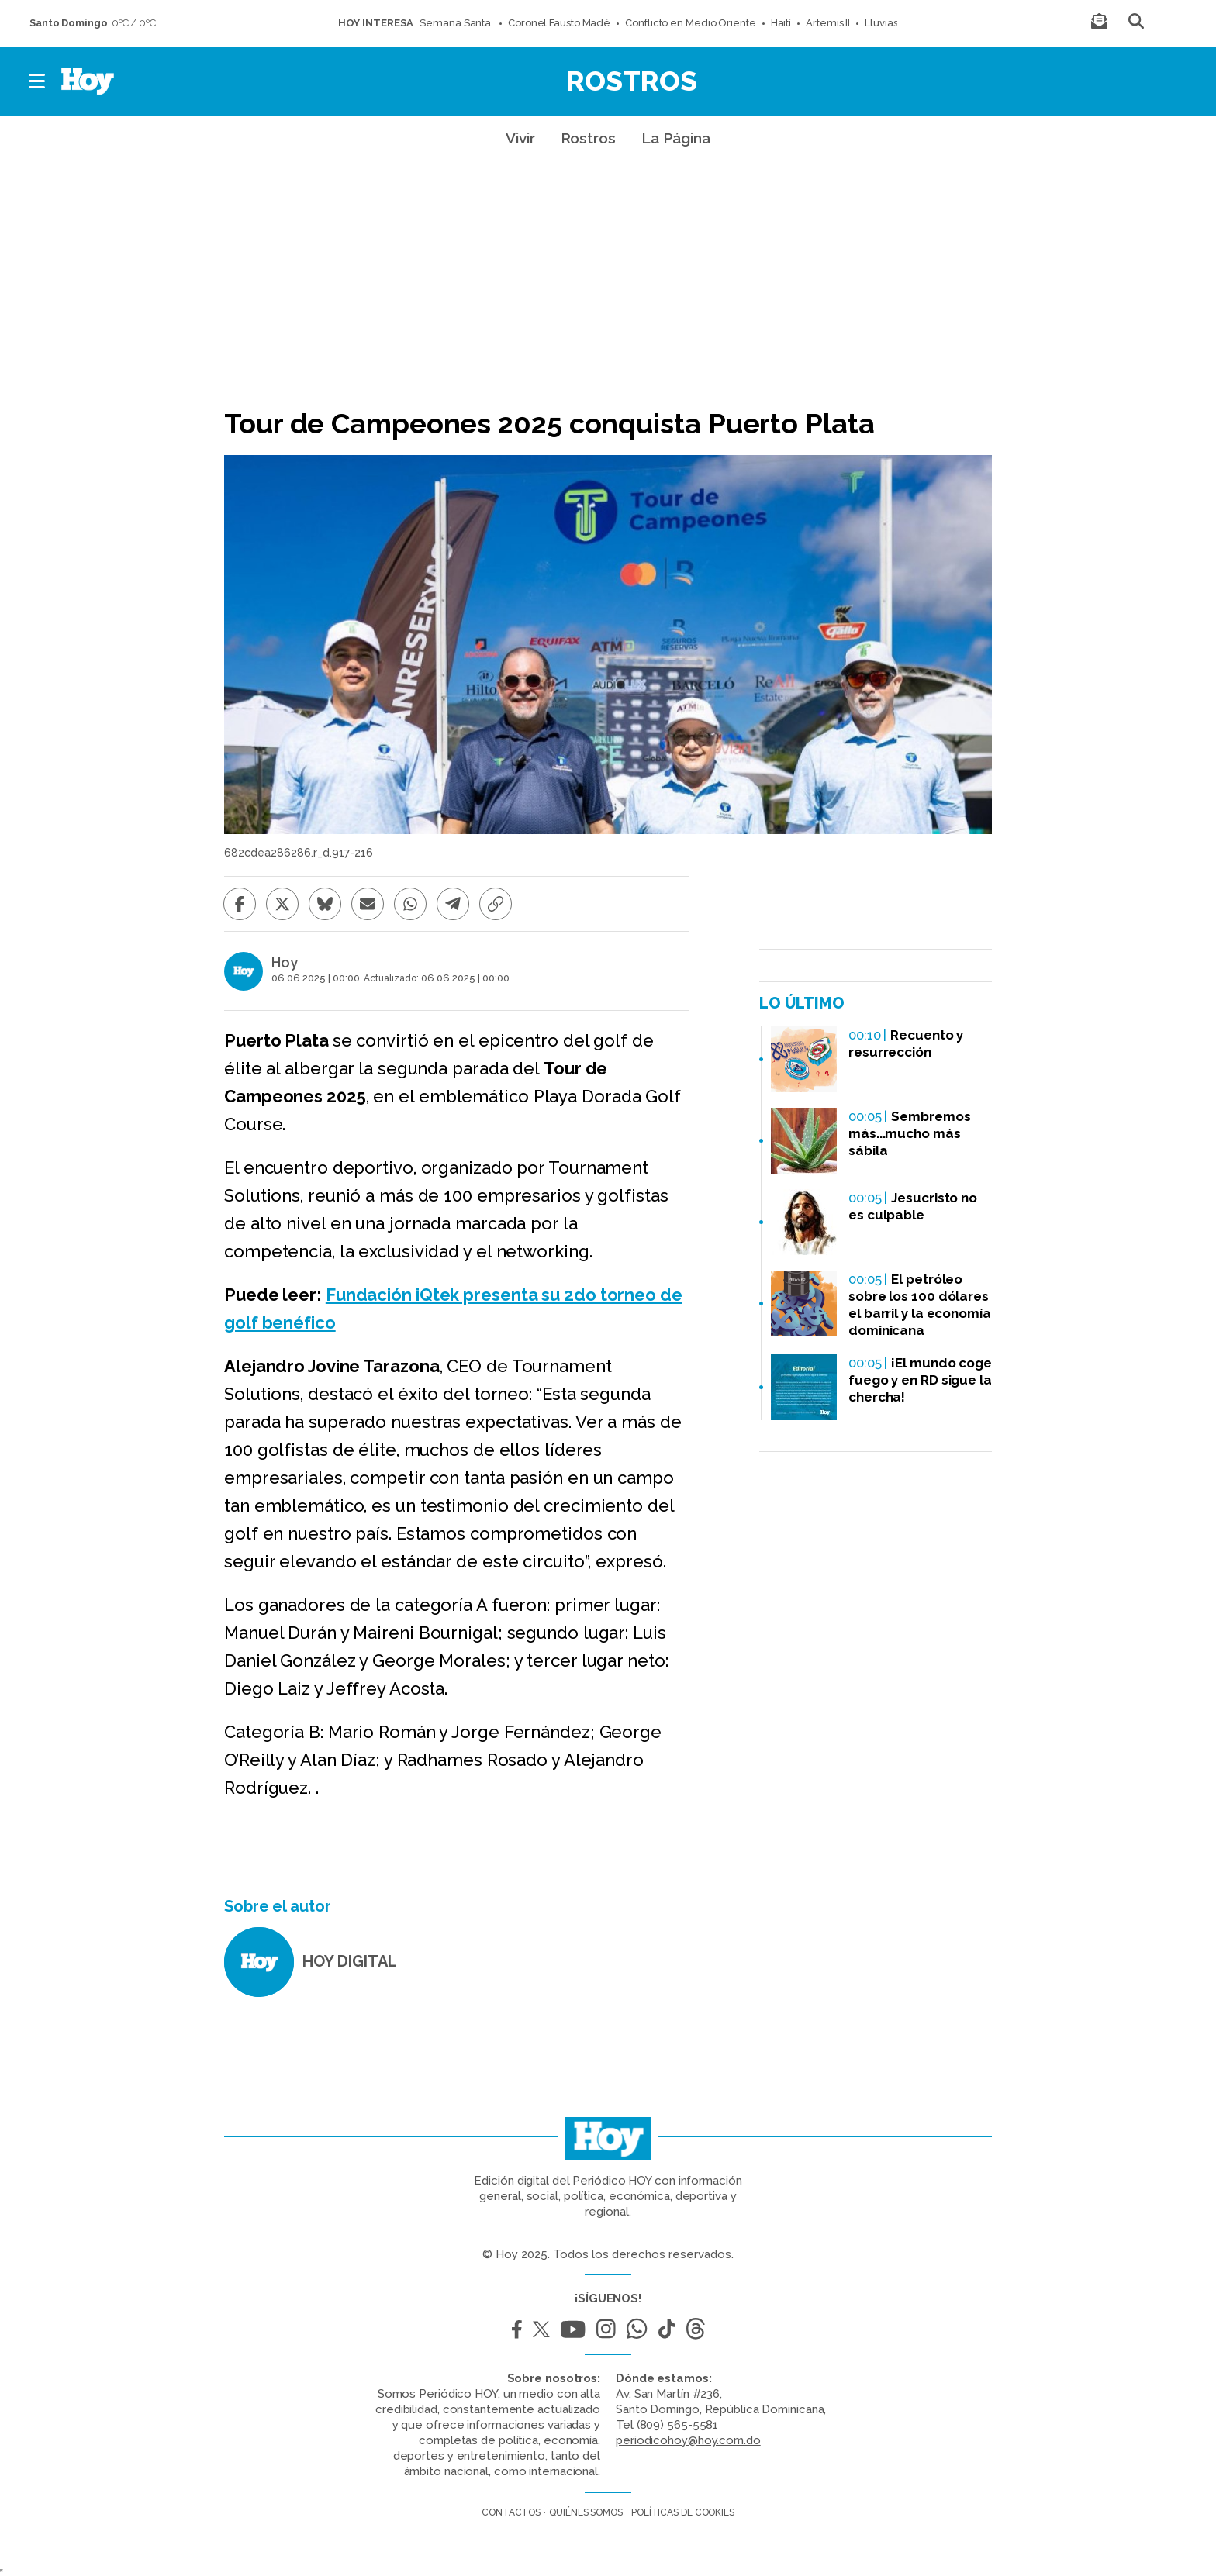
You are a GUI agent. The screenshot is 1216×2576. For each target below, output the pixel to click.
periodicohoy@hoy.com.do (688, 2440)
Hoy (284, 963)
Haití (781, 23)
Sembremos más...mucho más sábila (909, 1133)
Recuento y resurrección (905, 1043)
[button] (37, 81)
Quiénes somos (586, 2512)
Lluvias (881, 23)
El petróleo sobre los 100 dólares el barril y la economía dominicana (919, 1304)
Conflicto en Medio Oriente (690, 23)
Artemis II (828, 23)
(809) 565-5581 (678, 2425)
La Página (675, 138)
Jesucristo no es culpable (912, 1206)
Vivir (520, 138)
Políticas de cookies (682, 2512)
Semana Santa (456, 23)
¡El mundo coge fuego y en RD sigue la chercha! (920, 1380)
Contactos (511, 2512)
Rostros (631, 80)
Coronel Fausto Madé (559, 23)
